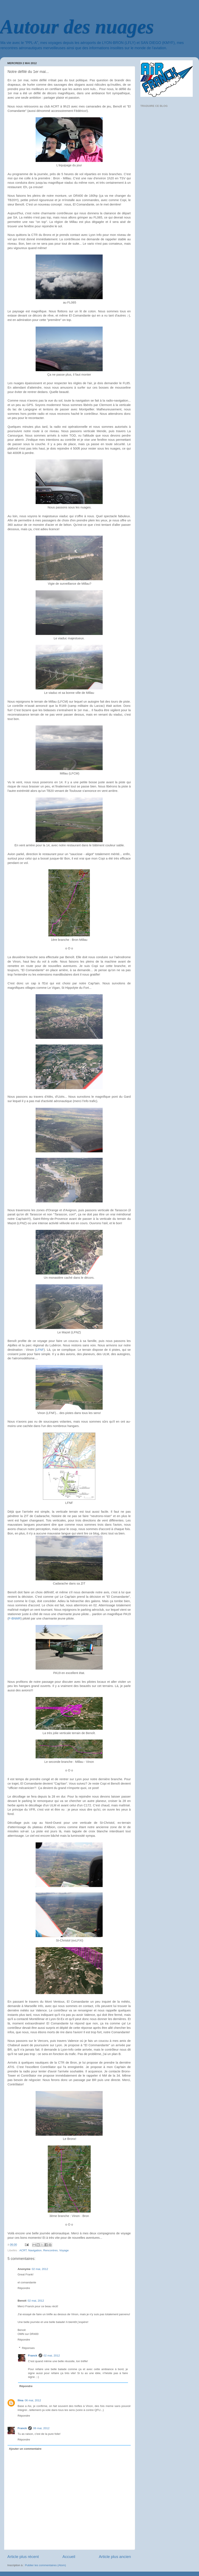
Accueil (68, 2556)
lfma (20, 2400)
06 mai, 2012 (33, 2400)
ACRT (23, 2250)
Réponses (28, 2348)
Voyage (64, 2250)
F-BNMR (15, 1618)
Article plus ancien (115, 2556)
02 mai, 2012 (40, 2269)
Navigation (35, 2250)
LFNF (40, 1349)
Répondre (24, 2288)
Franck (32, 2355)
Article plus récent (23, 2556)
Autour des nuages (77, 27)
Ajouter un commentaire (25, 2448)
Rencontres (50, 2250)
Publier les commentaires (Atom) (45, 2565)
